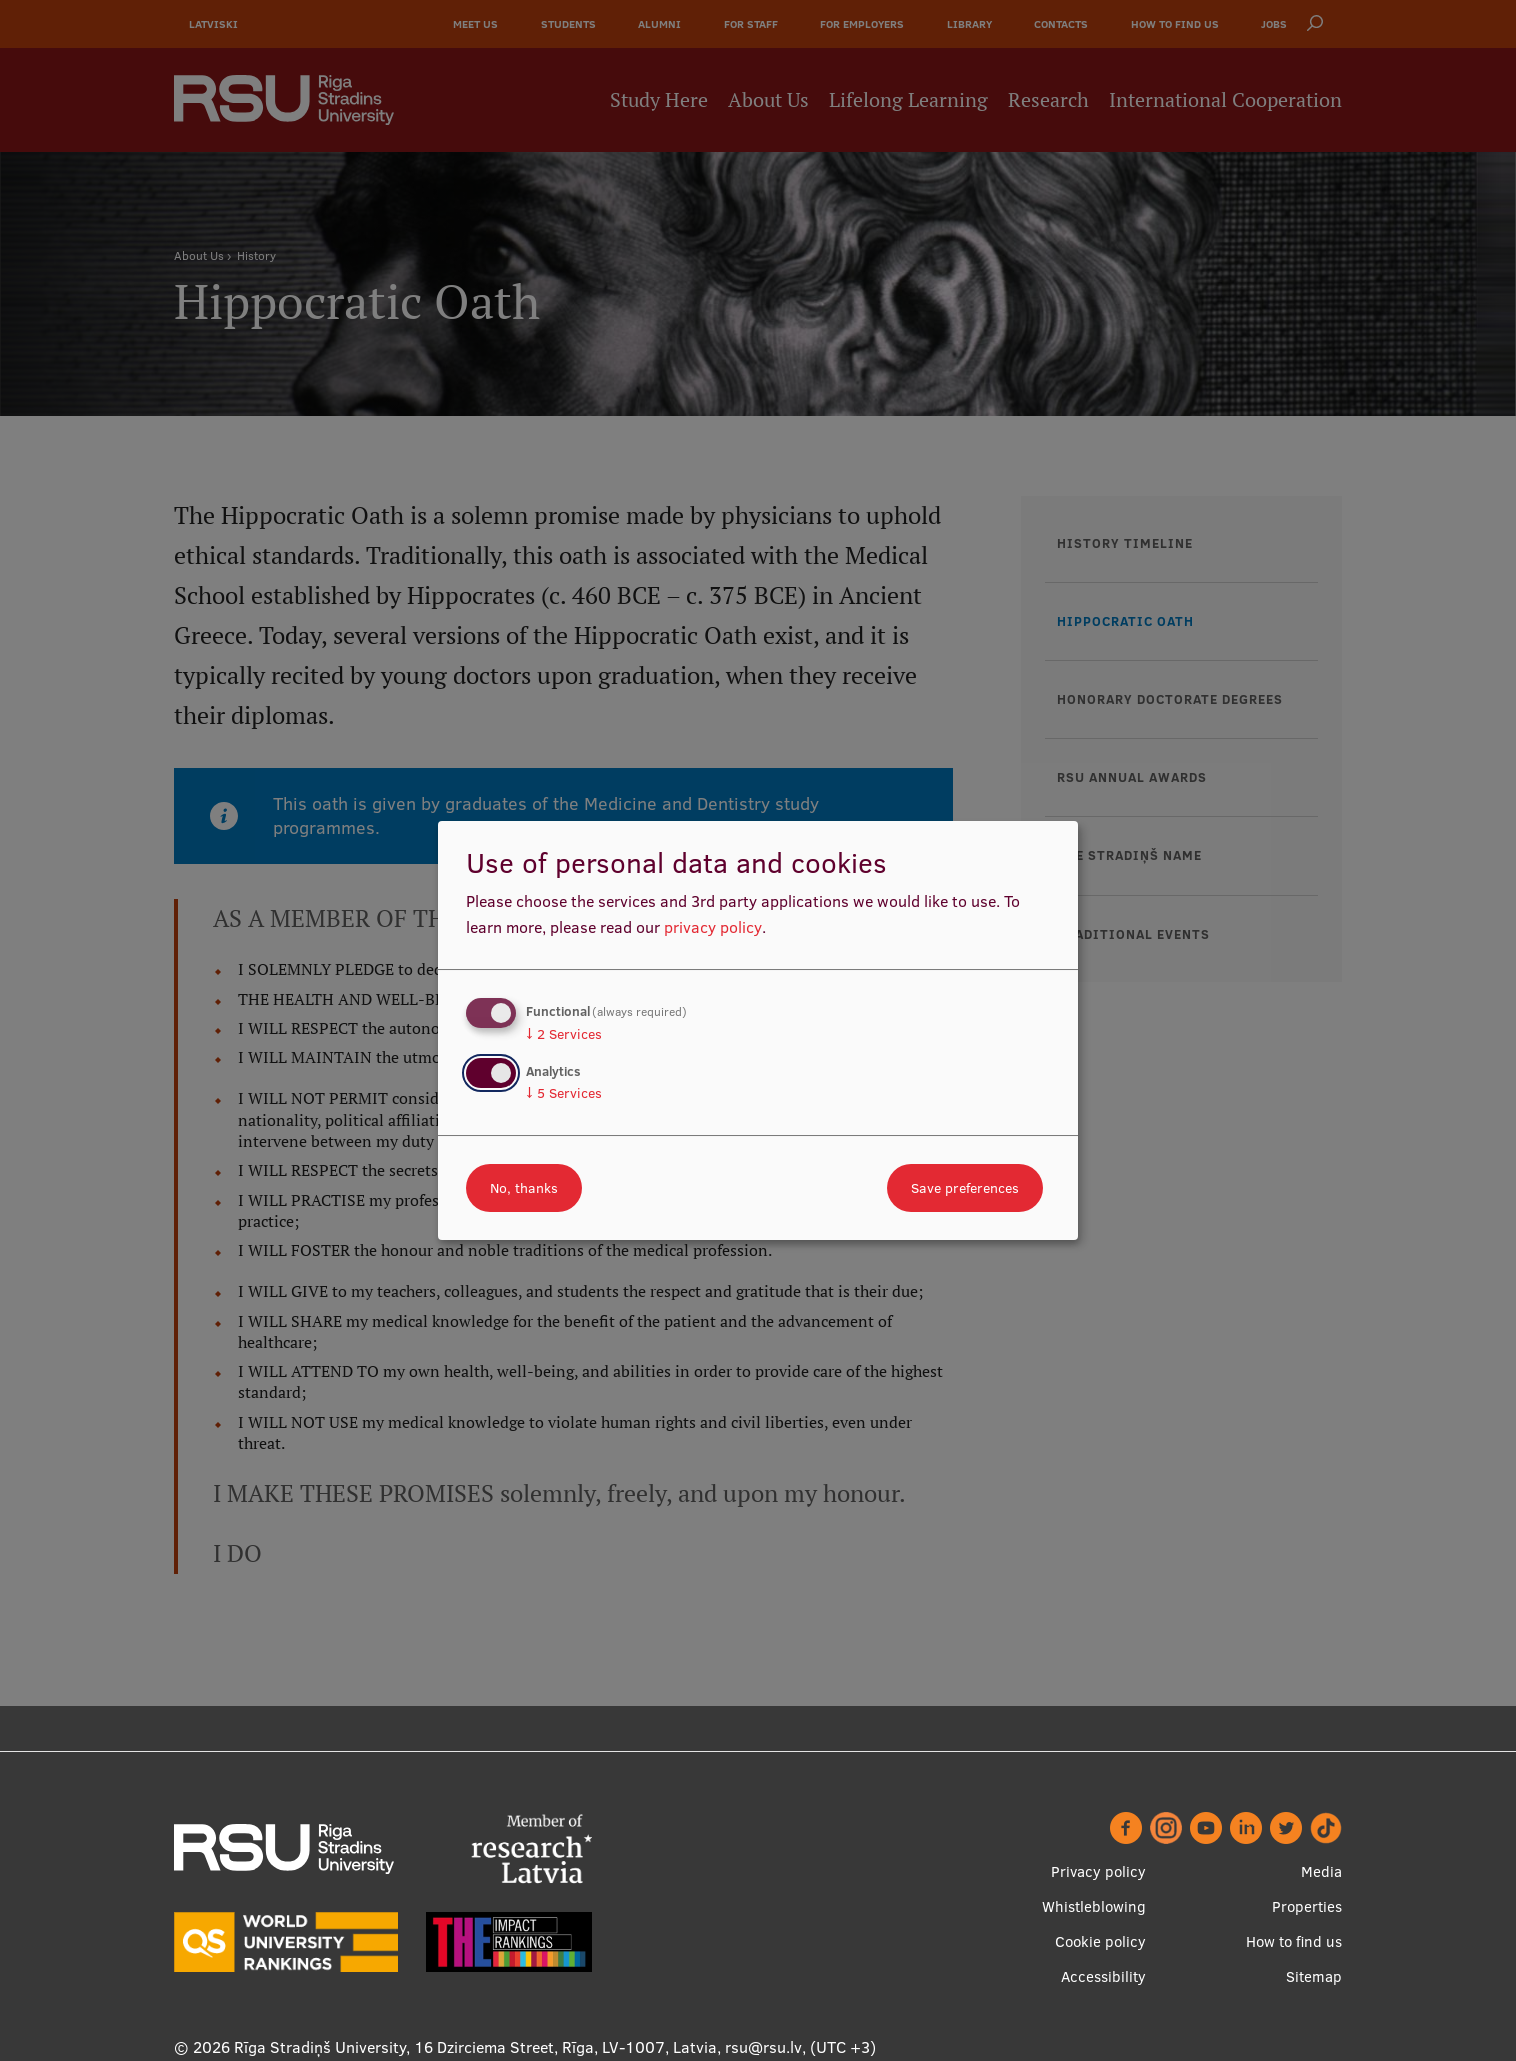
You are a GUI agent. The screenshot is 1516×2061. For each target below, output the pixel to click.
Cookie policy (1100, 1941)
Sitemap (1314, 1976)
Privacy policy (1098, 1871)
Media (1321, 1871)
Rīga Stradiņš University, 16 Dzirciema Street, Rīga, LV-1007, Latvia (475, 2047)
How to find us (1294, 1941)
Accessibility (1103, 1976)
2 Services (564, 1034)
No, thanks (524, 1188)
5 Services (564, 1093)
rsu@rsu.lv (763, 2047)
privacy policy (713, 927)
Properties (1307, 1906)
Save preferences (965, 1188)
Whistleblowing (1094, 1906)
